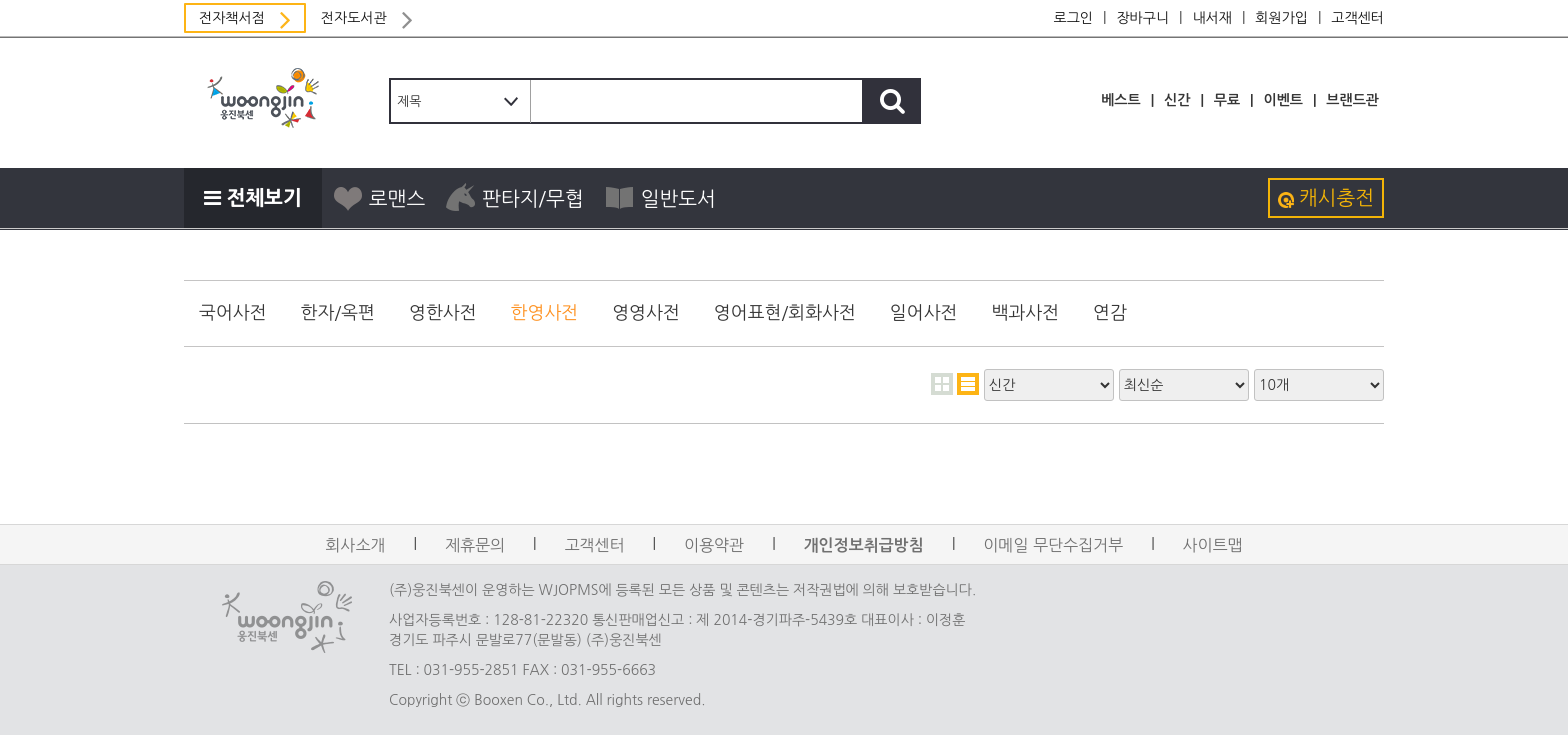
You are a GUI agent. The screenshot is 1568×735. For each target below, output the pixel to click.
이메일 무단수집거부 (1053, 545)
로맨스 (378, 198)
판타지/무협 (514, 198)
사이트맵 (1213, 545)
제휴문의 (475, 545)
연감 (1110, 313)
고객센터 (1357, 18)
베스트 (1120, 100)
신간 (1177, 100)
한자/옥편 (338, 313)
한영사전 (545, 313)
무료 (1227, 100)
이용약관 (714, 545)
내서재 (1211, 18)
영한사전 (443, 313)
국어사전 (233, 313)
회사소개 (355, 545)
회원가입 (1281, 18)
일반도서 (660, 198)
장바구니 (1142, 18)
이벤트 (1282, 100)
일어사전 (924, 313)
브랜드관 (1352, 100)
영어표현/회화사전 (785, 313)
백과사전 (1025, 313)
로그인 (1073, 18)
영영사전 (646, 313)
